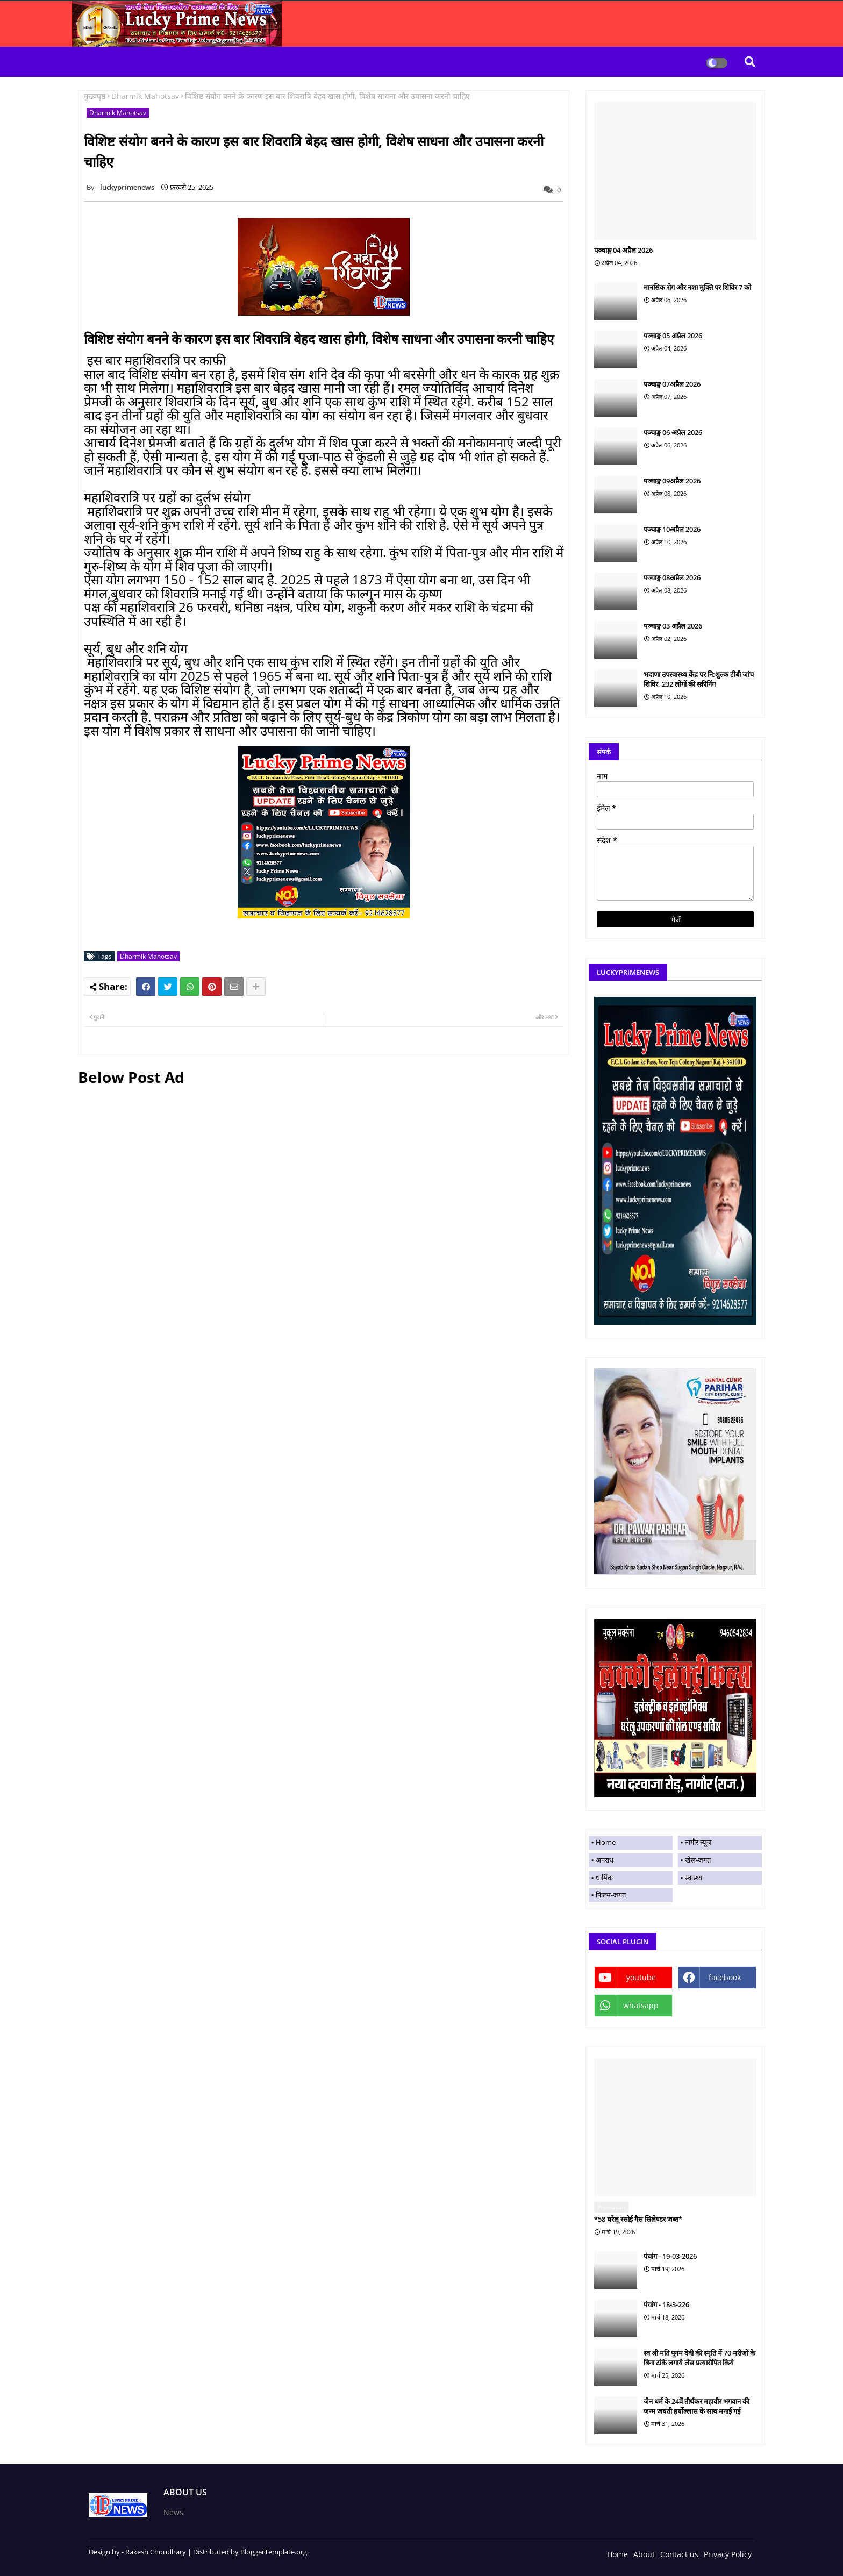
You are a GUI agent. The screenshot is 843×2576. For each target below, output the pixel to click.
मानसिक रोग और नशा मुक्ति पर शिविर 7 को (697, 287)
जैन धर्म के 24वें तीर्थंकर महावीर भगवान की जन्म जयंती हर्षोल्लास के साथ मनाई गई (696, 2406)
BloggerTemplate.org (273, 2552)
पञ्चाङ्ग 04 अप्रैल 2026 (623, 250)
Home (617, 2554)
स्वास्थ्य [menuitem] (694, 1877)
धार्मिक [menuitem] (604, 1877)
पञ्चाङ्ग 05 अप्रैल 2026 (673, 335)
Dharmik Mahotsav (145, 96)
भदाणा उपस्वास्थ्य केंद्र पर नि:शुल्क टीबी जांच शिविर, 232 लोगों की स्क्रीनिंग (699, 679)
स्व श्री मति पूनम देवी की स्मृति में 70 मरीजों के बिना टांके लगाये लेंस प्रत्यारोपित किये (699, 2357)
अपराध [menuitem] (604, 1860)
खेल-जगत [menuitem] (698, 1860)
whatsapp (641, 2005)
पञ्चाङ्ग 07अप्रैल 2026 (672, 384)
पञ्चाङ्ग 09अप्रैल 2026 (672, 481)
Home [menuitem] (606, 1842)
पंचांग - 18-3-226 (666, 2304)
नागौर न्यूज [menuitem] (698, 1842)
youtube (641, 1977)
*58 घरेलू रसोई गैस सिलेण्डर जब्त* (638, 2219)
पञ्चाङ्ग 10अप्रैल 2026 (672, 529)
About (644, 2554)
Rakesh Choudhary (155, 2552)
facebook (725, 1977)
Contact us (679, 2554)
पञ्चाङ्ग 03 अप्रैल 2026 (673, 626)
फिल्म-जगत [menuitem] (611, 1895)
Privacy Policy (728, 2554)
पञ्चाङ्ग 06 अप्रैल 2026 (673, 432)
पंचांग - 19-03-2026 (670, 2256)
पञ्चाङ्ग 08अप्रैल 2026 (672, 577)
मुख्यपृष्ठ (94, 96)
